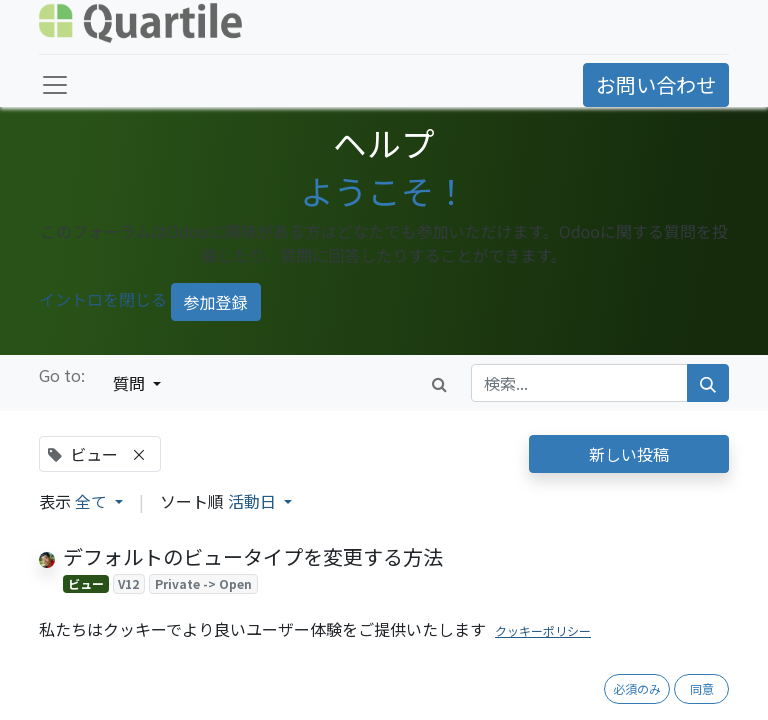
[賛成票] (72, 609)
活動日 (254, 501)
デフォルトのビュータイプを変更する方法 (253, 556)
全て (93, 501)
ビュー (86, 583)
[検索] (708, 383)
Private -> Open (203, 583)
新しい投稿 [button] (629, 454)
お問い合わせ (656, 84)
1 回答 (420, 707)
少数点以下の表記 (143, 655)
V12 (128, 583)
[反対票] (103, 609)
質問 (131, 383)
